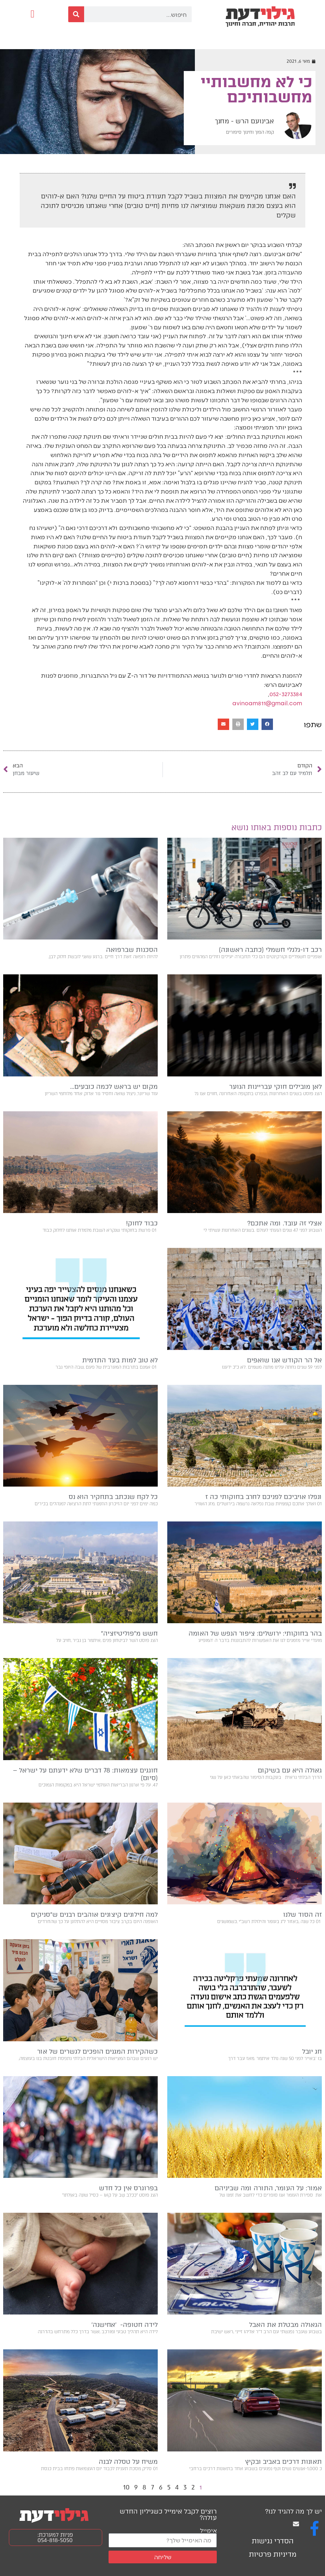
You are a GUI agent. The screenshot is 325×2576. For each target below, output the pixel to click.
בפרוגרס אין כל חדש (128, 2188)
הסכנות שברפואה (132, 949)
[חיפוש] (76, 14)
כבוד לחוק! (142, 1223)
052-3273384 (285, 693)
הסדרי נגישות (273, 2541)
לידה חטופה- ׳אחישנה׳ (124, 2324)
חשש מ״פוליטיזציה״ (129, 1633)
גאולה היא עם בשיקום (290, 1770)
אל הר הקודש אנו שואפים (284, 1360)
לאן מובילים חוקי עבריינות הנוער (275, 1086)
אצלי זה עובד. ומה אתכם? (284, 1223)
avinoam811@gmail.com (267, 703)
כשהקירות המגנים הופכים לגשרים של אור (97, 2051)
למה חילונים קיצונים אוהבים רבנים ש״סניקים (94, 1914)
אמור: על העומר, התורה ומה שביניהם (268, 2188)
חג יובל (312, 2051)
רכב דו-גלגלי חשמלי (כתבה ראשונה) (270, 949)
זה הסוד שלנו (302, 1914)
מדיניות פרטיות (272, 2554)
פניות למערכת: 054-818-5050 (55, 2537)
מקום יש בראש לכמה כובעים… (114, 1086)
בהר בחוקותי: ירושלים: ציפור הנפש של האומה (255, 1633)
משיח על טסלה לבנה (128, 2461)
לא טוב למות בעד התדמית (120, 1360)
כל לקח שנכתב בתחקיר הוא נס (113, 1497)
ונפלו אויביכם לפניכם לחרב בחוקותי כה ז (263, 1497)
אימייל (208, 2530)
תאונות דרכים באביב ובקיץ (283, 2461)
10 (126, 2487)
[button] (32, 14)
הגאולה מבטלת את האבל (285, 2324)
